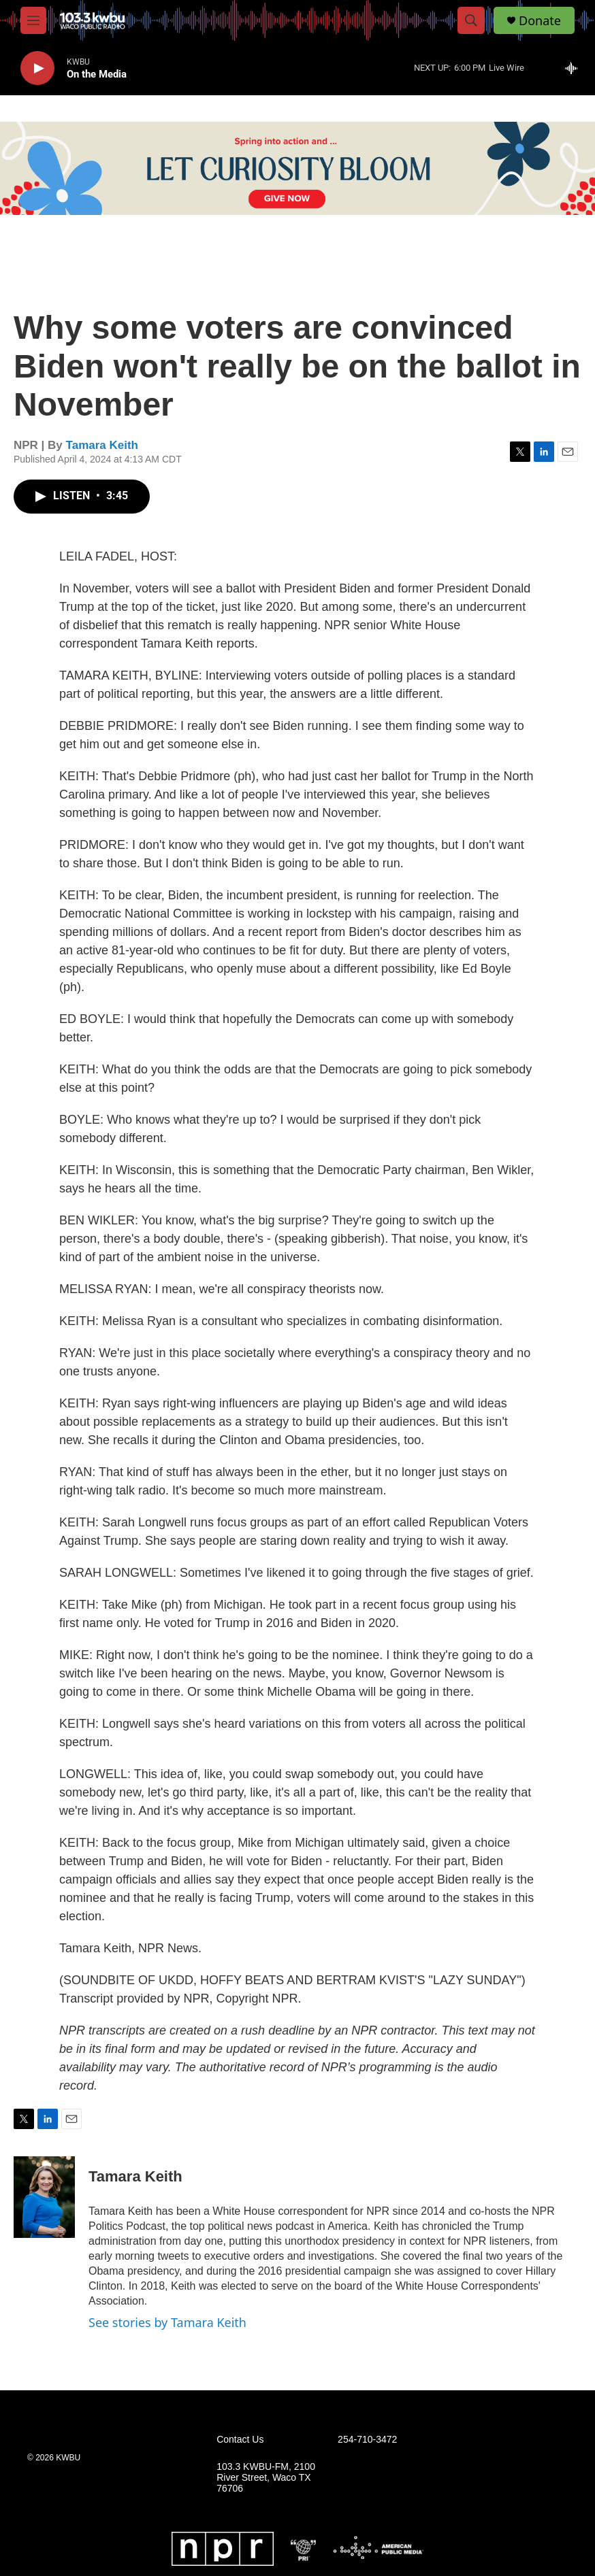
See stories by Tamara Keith (167, 2322)
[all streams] (575, 68)
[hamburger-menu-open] (33, 20)
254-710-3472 (367, 2440)
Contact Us (239, 2440)
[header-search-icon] (471, 20)
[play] (37, 68)
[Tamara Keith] (44, 2197)
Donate (540, 21)
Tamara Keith (102, 445)
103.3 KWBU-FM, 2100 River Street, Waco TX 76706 (265, 2478)
